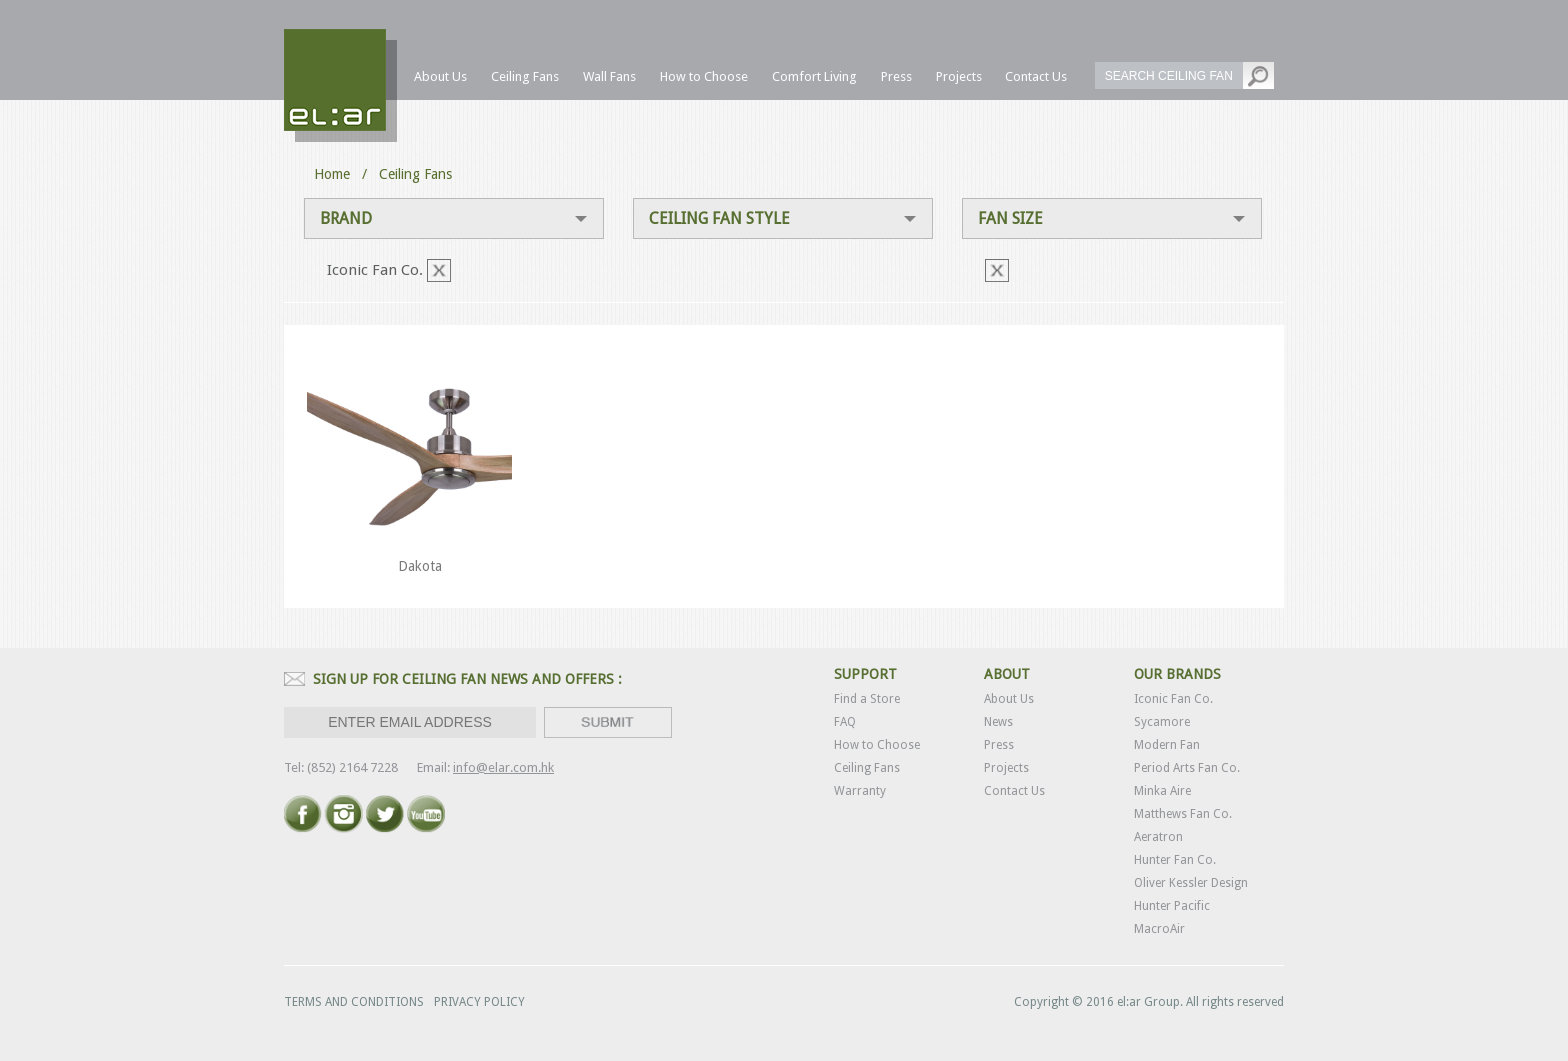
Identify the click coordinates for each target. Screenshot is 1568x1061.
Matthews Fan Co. (1183, 814)
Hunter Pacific (1172, 906)
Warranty (860, 791)
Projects (1006, 768)
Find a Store (867, 699)
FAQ (845, 722)
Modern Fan (1167, 745)
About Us (1009, 699)
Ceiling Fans (867, 768)
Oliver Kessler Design (1191, 883)
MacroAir (1159, 929)
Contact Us (1014, 791)
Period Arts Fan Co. (1187, 768)
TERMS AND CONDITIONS (354, 1002)
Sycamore (1162, 722)
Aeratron (1158, 837)
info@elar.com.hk (503, 767)
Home (332, 174)
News (998, 722)
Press (999, 745)
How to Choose (877, 745)
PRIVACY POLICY (479, 1002)
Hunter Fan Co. (1175, 860)
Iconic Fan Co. (1173, 699)
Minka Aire (1162, 791)
